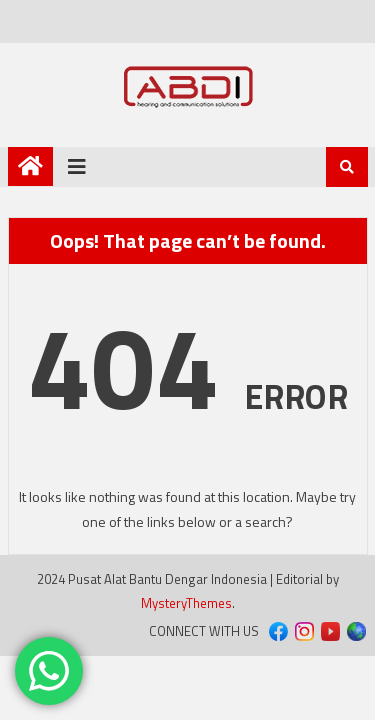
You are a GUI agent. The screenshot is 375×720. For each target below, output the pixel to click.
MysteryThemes (186, 603)
